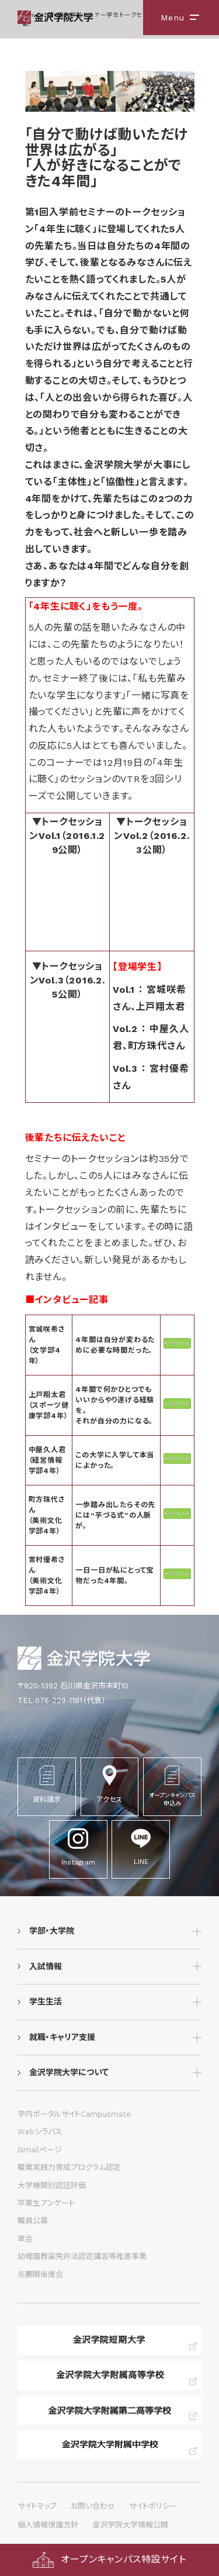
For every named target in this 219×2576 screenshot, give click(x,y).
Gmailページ (40, 2149)
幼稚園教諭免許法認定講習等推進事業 (82, 2256)
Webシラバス (40, 2131)
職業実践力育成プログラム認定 (69, 2167)
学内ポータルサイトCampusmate (74, 2114)
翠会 (25, 2238)
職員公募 (33, 2220)
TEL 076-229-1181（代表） (62, 1700)
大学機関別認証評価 (52, 2185)
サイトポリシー (153, 2506)
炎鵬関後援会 (40, 2274)
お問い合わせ (93, 2506)
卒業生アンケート (46, 2203)
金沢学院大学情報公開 (130, 2524)
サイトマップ (37, 2506)
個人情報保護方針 (48, 2524)
